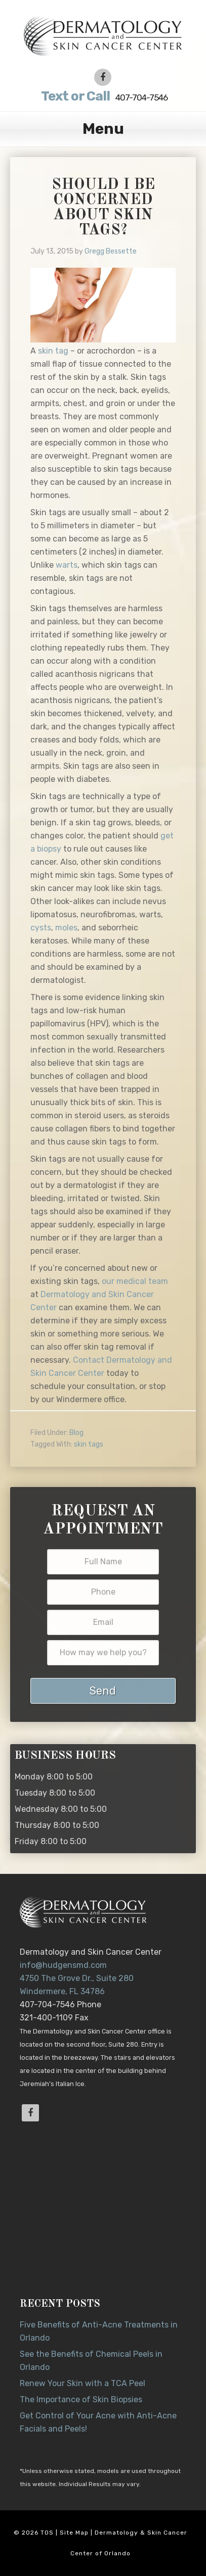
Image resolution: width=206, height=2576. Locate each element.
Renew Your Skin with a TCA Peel (82, 2383)
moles (66, 927)
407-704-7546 (103, 96)
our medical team (135, 1281)
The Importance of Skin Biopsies (81, 2399)
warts (66, 565)
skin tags (88, 1444)
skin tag (53, 351)
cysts (40, 927)
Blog (76, 1432)
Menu (103, 129)
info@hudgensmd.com (63, 1965)
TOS (47, 2532)
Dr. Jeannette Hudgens (103, 35)
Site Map (74, 2532)
